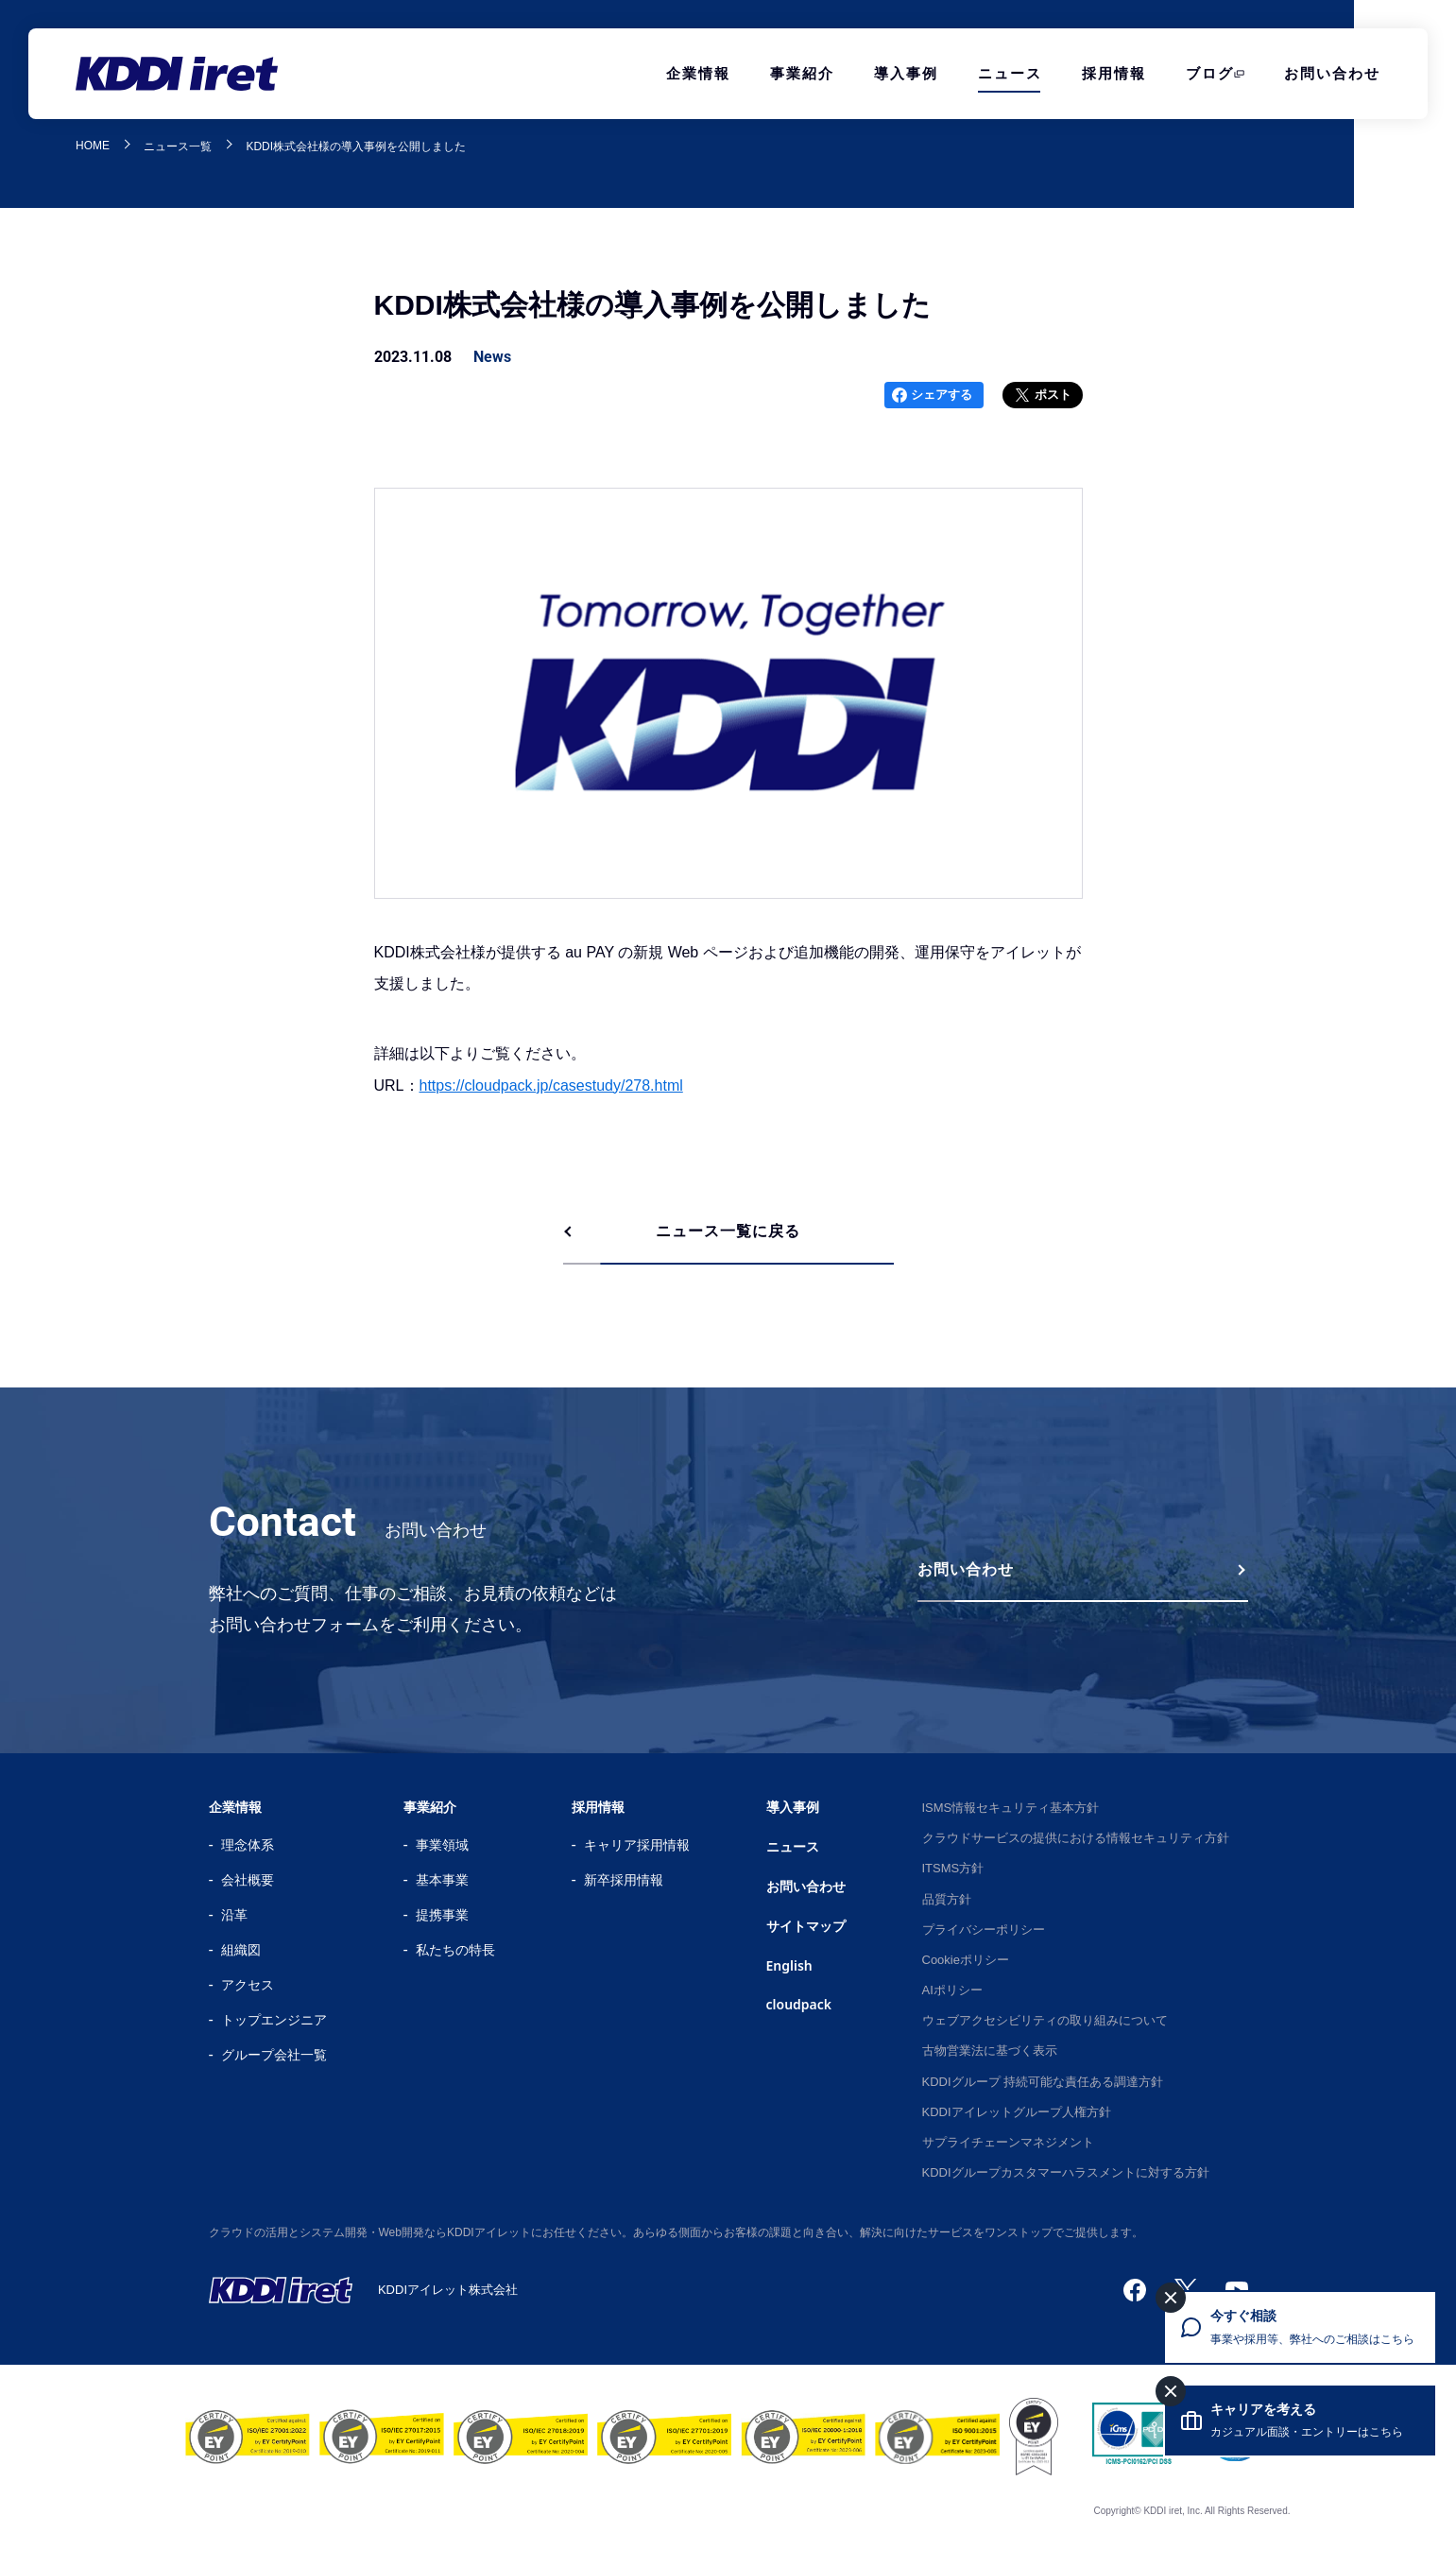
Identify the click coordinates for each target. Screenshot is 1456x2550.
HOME (93, 146)
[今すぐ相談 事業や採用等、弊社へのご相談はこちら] (1300, 2327)
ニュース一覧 (178, 146)
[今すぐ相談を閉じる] (1171, 2298)
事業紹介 (802, 73)
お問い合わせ (1332, 73)
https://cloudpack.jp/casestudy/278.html (551, 1085)
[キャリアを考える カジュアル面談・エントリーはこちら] (1300, 2420)
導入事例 (906, 73)
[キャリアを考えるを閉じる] (1171, 2391)
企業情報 (698, 73)
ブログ (1210, 73)
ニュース (1010, 73)
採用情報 (1114, 73)
